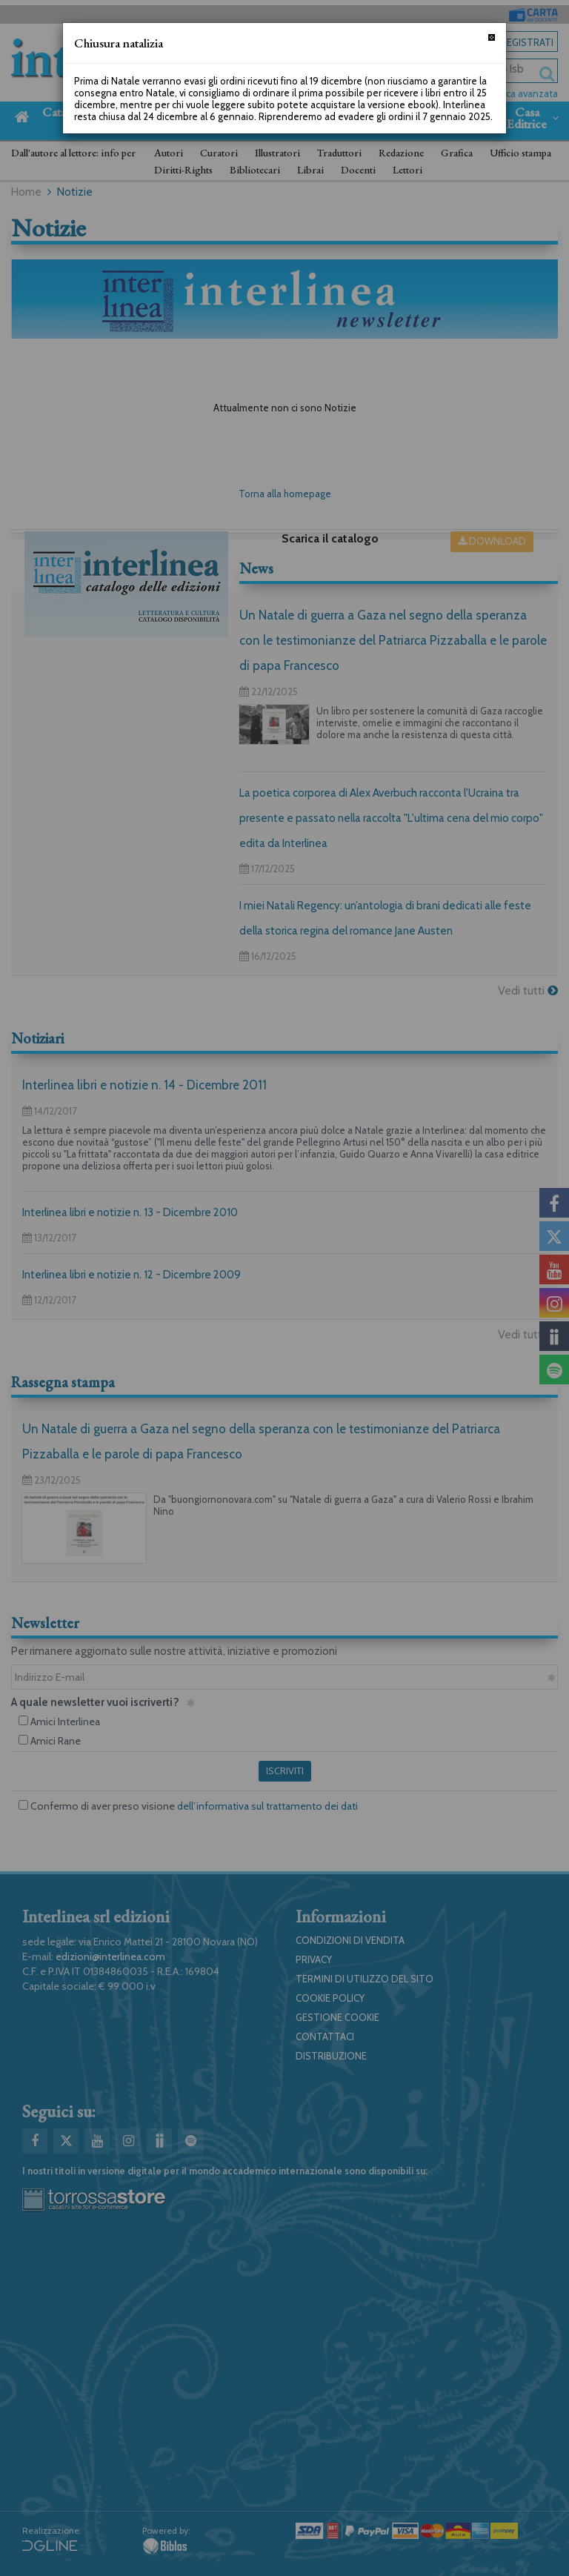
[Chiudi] (491, 37)
